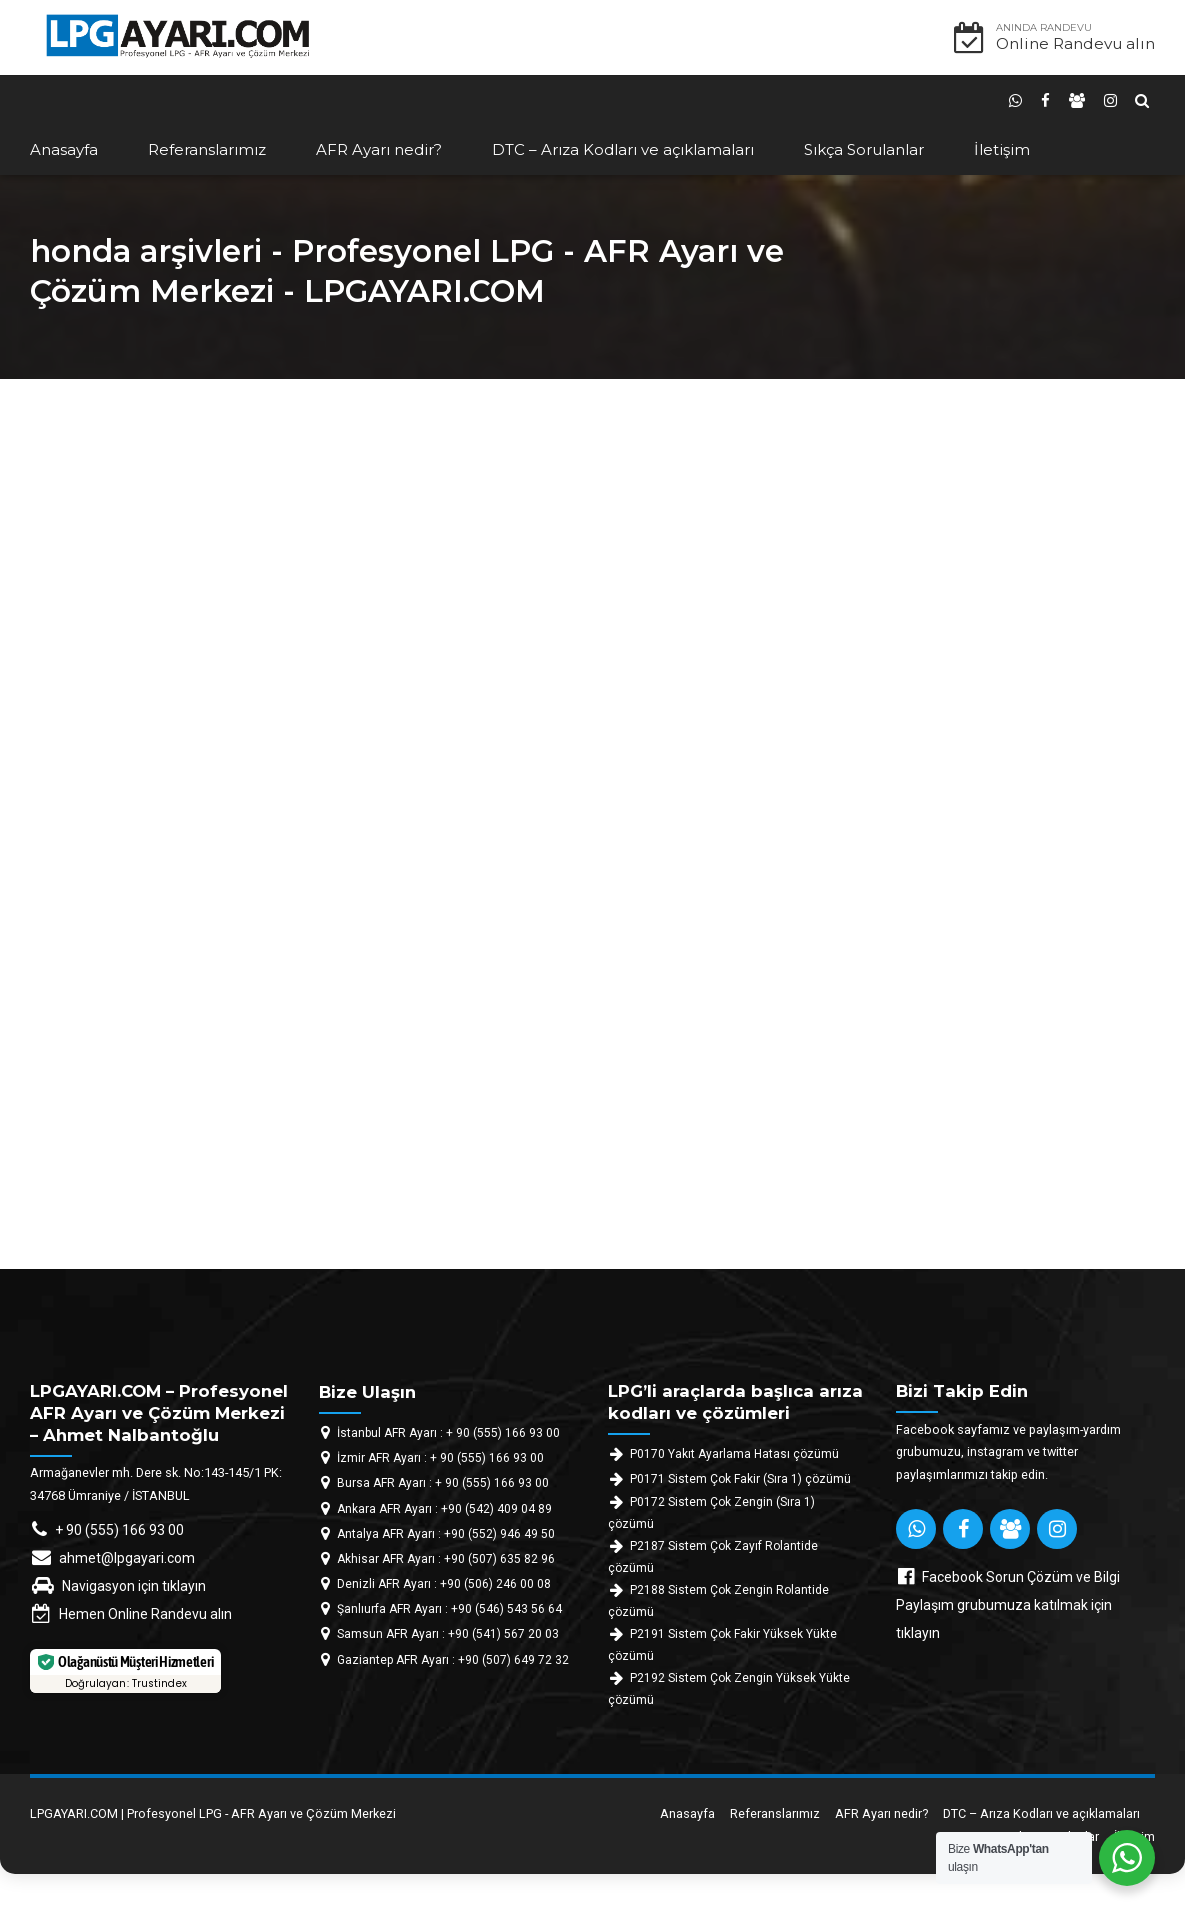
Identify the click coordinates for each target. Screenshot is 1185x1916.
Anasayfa (64, 149)
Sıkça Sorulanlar (864, 149)
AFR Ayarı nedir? (379, 149)
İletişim (1002, 149)
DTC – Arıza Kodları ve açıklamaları (623, 149)
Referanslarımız (207, 149)
